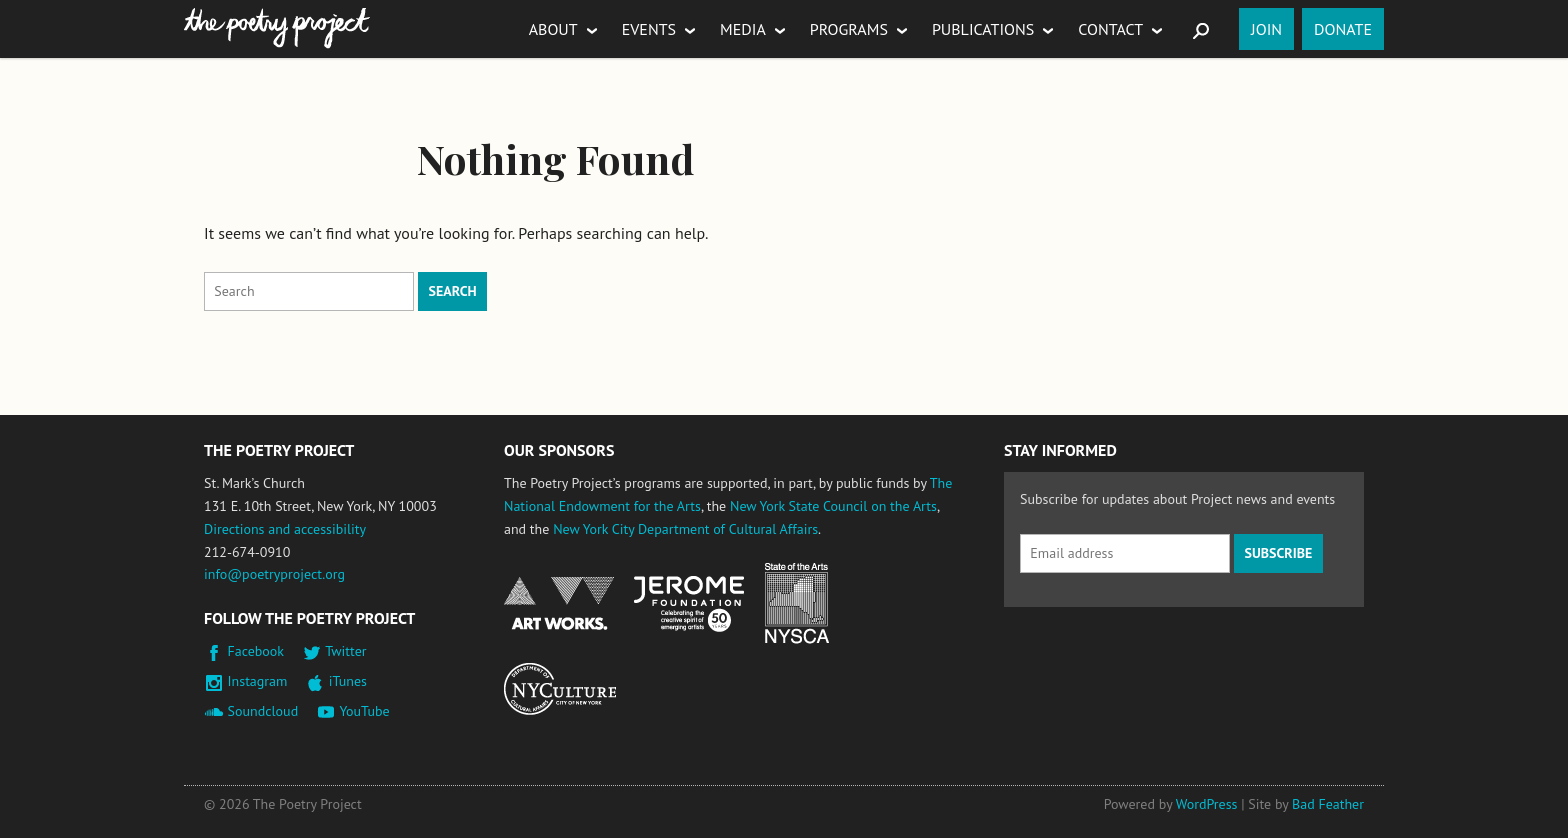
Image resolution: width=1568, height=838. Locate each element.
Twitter (345, 651)
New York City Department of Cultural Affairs (685, 529)
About (553, 29)
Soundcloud (263, 711)
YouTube (364, 711)
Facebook (256, 651)
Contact (1110, 29)
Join (1266, 29)
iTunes (348, 681)
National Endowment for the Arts (559, 603)
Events (649, 29)
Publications (983, 29)
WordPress (1207, 804)
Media (743, 29)
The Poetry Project (277, 28)
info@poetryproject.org (274, 574)
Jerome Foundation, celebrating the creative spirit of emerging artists (689, 604)
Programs (849, 29)
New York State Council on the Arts (833, 506)
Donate (1343, 29)
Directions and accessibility (285, 529)
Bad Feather (1328, 804)
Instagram (258, 681)
